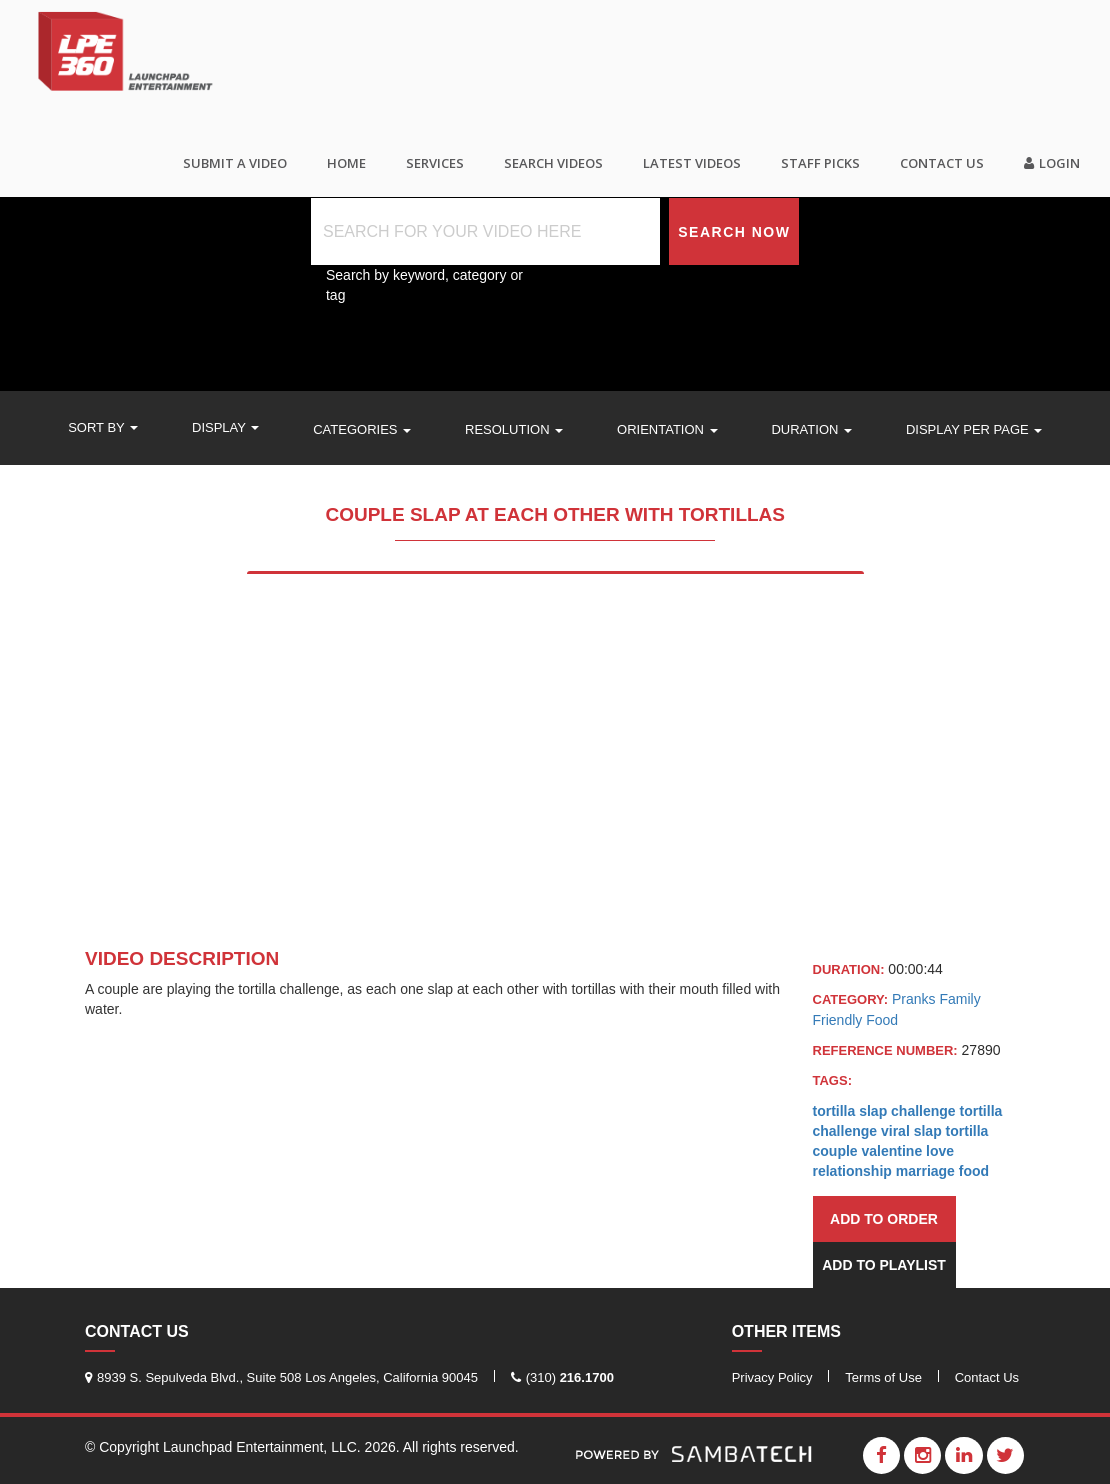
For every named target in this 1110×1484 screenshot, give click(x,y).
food (974, 1171)
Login (1052, 163)
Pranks (915, 999)
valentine (892, 1151)
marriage (925, 1171)
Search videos (553, 163)
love (940, 1151)
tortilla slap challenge (884, 1111)
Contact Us (942, 163)
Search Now (734, 232)
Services (435, 163)
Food (882, 1020)
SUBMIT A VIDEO (235, 163)
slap (928, 1131)
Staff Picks (820, 163)
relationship (852, 1171)
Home (346, 163)
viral (895, 1131)
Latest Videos (692, 163)
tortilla (967, 1131)
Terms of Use (883, 1377)
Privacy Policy (772, 1377)
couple (835, 1151)
